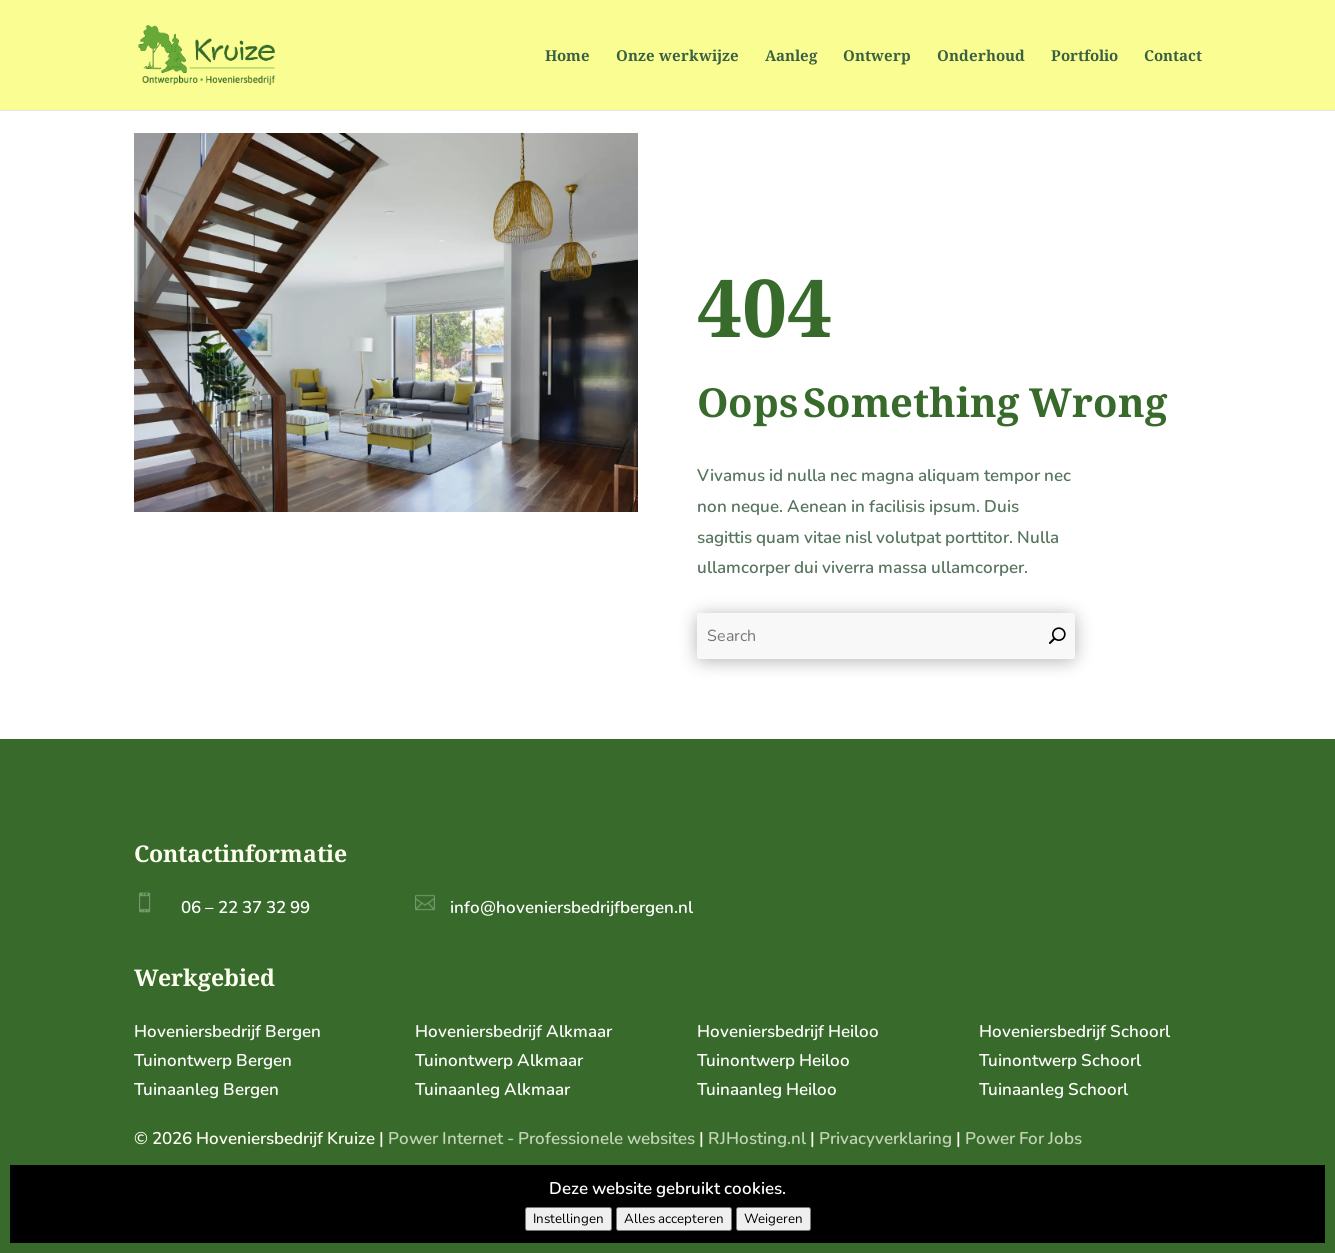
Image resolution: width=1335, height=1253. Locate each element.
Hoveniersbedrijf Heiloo (788, 1031)
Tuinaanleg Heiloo (767, 1089)
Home (567, 56)
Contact (1173, 56)
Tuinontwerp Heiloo (773, 1060)
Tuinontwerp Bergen (213, 1060)
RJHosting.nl (757, 1138)
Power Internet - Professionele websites (541, 1138)
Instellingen (568, 1219)
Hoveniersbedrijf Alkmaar (513, 1031)
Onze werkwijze (677, 56)
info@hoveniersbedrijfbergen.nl (571, 907)
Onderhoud (981, 56)
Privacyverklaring (885, 1138)
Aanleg (791, 56)
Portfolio (1084, 56)
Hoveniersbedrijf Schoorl (1074, 1031)
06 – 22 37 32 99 (245, 907)
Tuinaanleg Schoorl (1053, 1089)
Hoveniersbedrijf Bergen (227, 1031)
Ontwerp (877, 56)
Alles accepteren (674, 1219)
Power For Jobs (1023, 1138)
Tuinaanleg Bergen (206, 1089)
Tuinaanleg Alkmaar (492, 1089)
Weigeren (773, 1219)
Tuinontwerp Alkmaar (499, 1060)
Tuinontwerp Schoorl (1060, 1060)
